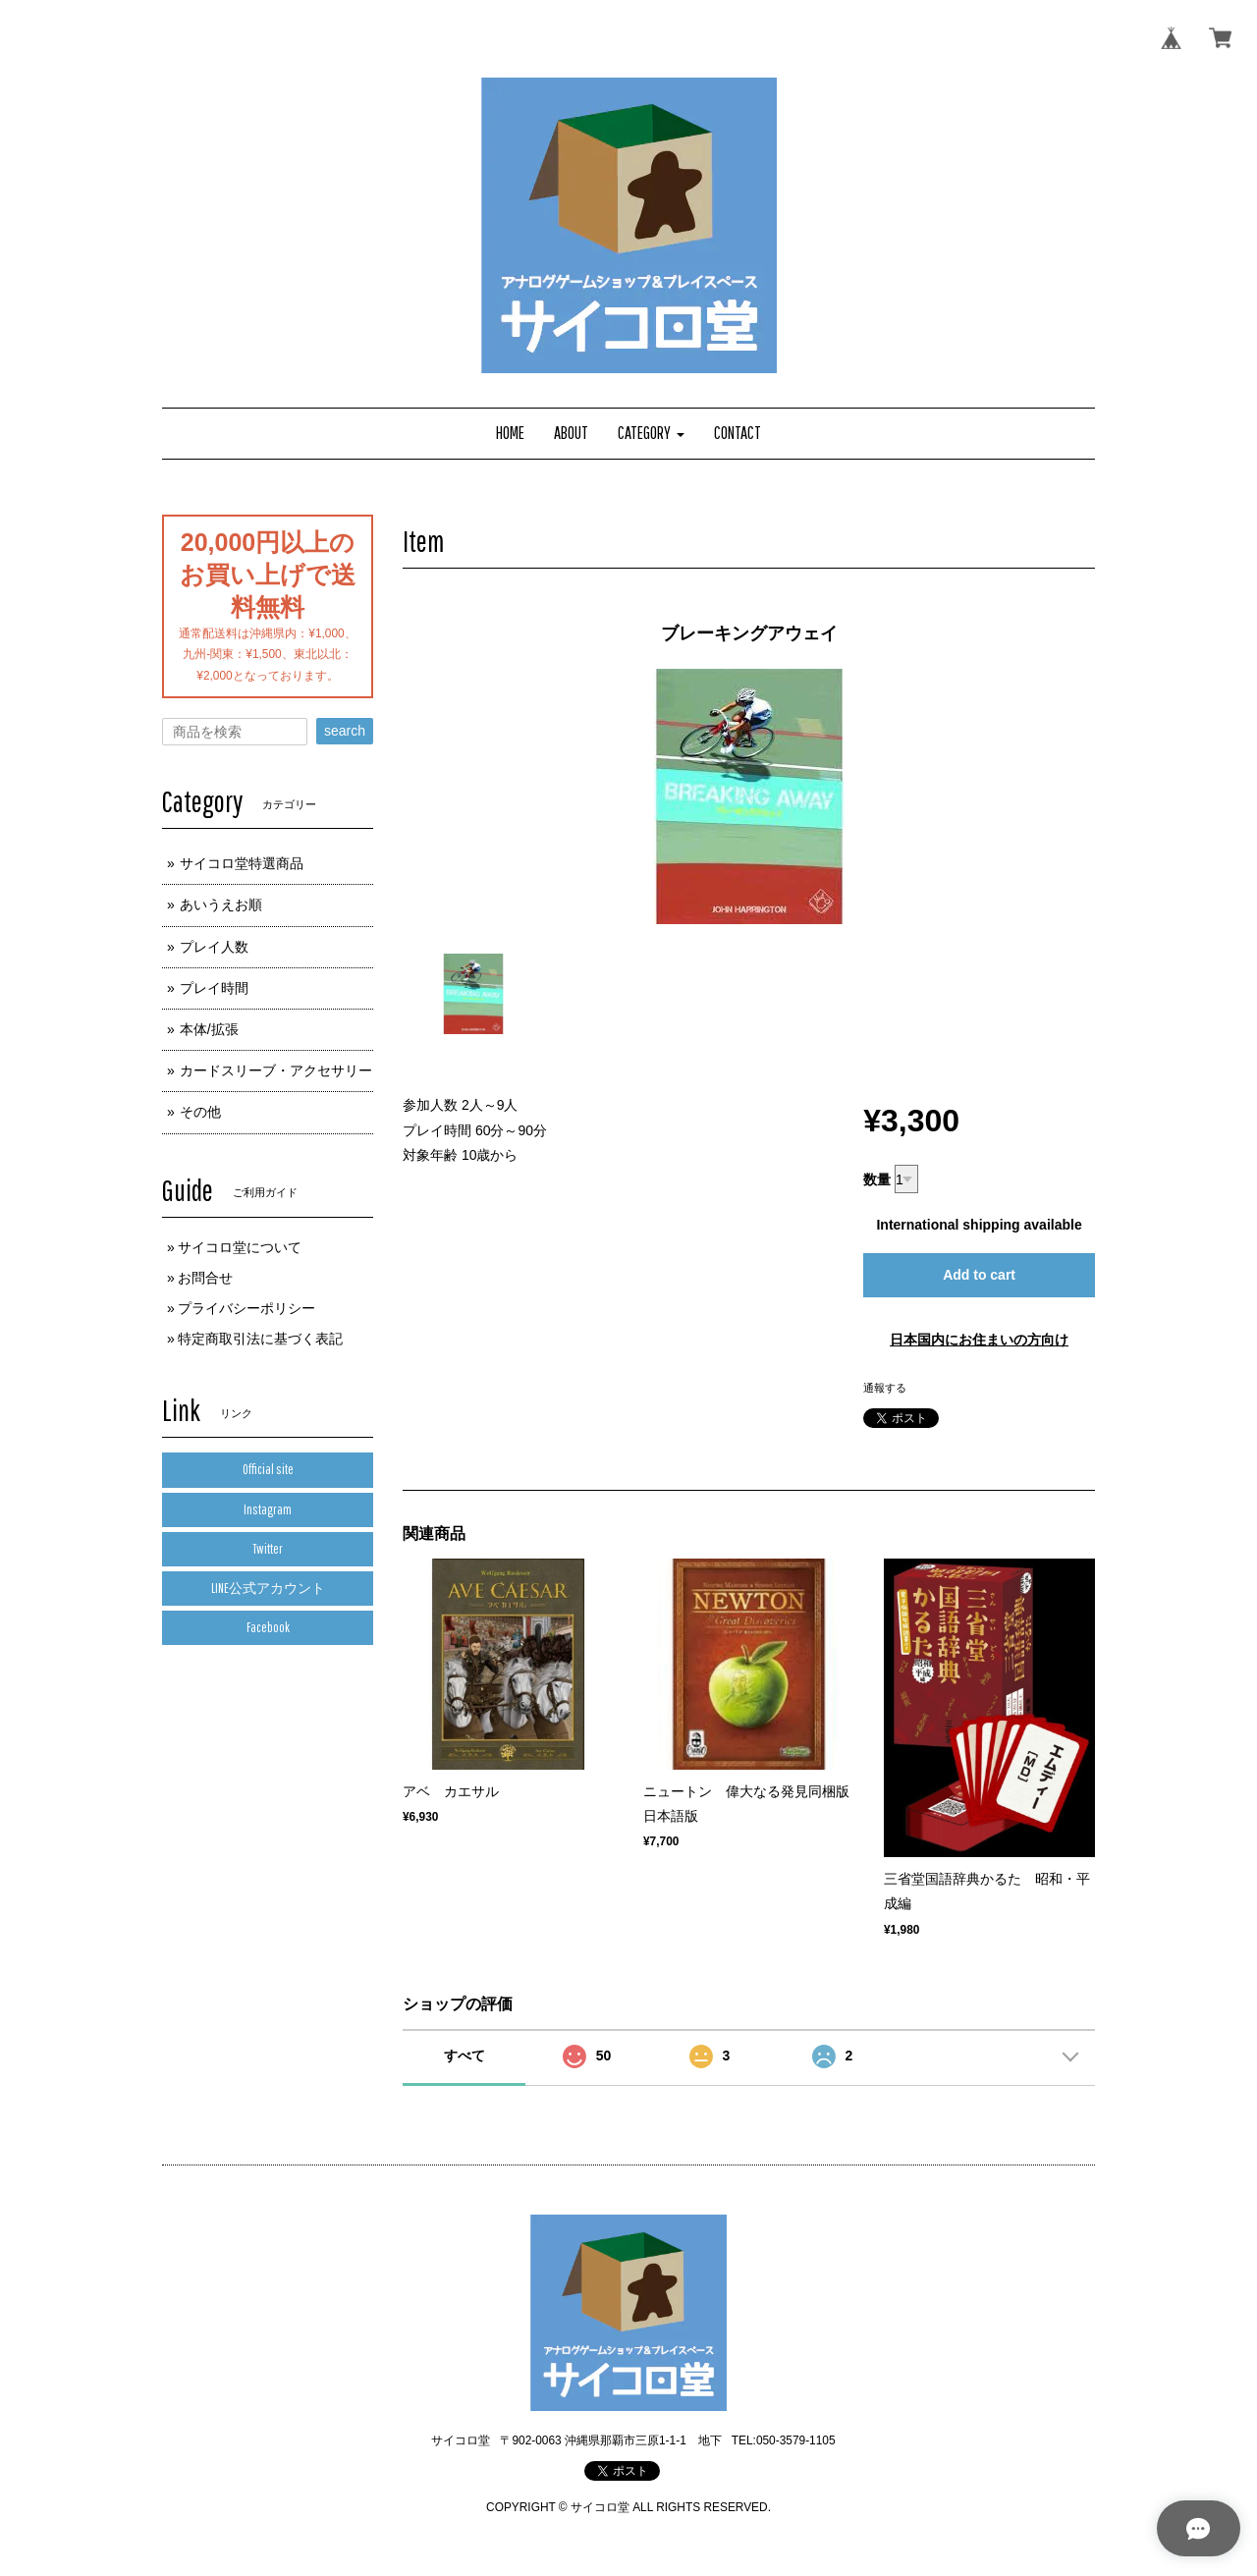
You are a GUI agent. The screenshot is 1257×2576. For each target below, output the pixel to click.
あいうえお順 (221, 904)
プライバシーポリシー (246, 1308)
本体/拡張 (209, 1029)
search (344, 731)
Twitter (267, 1549)
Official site (268, 1469)
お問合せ (205, 1278)
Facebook (268, 1627)
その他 (200, 1112)
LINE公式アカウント (268, 1588)
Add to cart (979, 1275)
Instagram (268, 1509)
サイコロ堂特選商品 (241, 863)
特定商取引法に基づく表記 (260, 1338)
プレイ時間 (214, 988)
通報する (884, 1388)
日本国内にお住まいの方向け (979, 1339)
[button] (651, 434)
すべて (464, 2055)
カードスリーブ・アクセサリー (276, 1070)
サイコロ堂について (239, 1247)
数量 (877, 1179)
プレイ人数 (214, 947)
